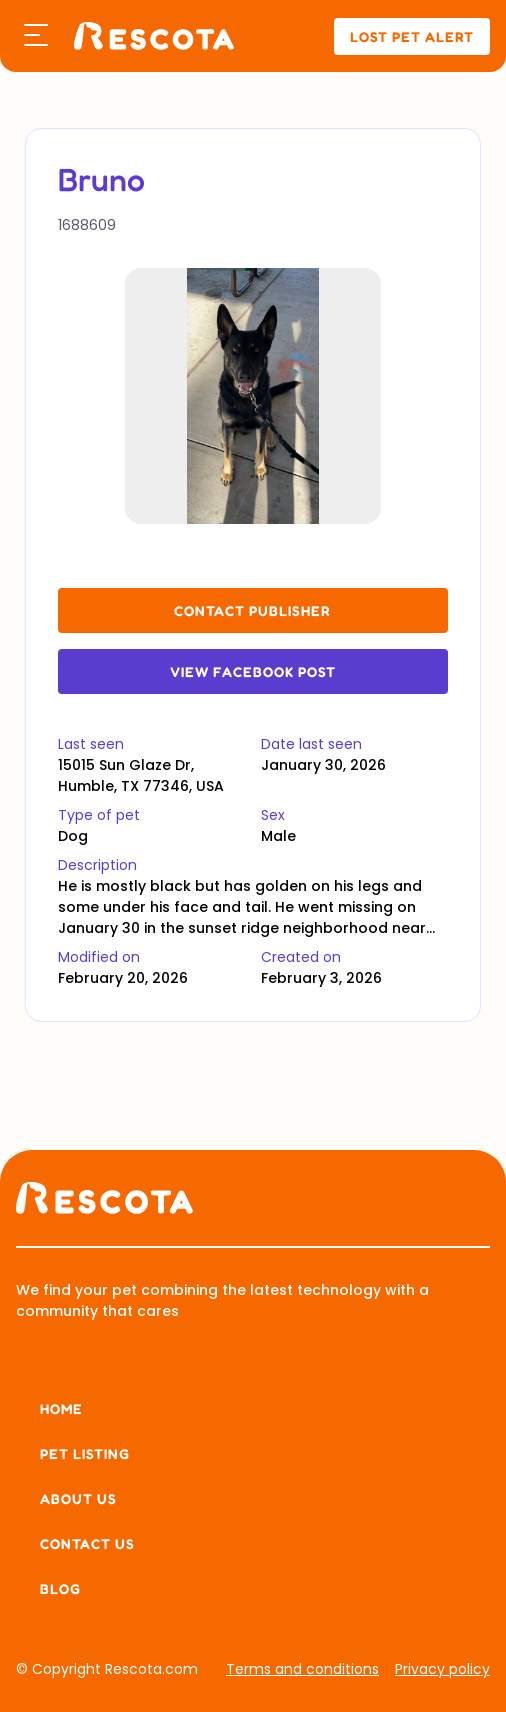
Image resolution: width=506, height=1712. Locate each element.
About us (78, 1498)
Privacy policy (442, 1669)
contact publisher (252, 610)
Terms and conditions (302, 1669)
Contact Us (87, 1543)
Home (61, 1408)
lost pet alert (412, 36)
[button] (36, 36)
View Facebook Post (253, 671)
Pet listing (85, 1453)
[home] (149, 36)
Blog (60, 1588)
